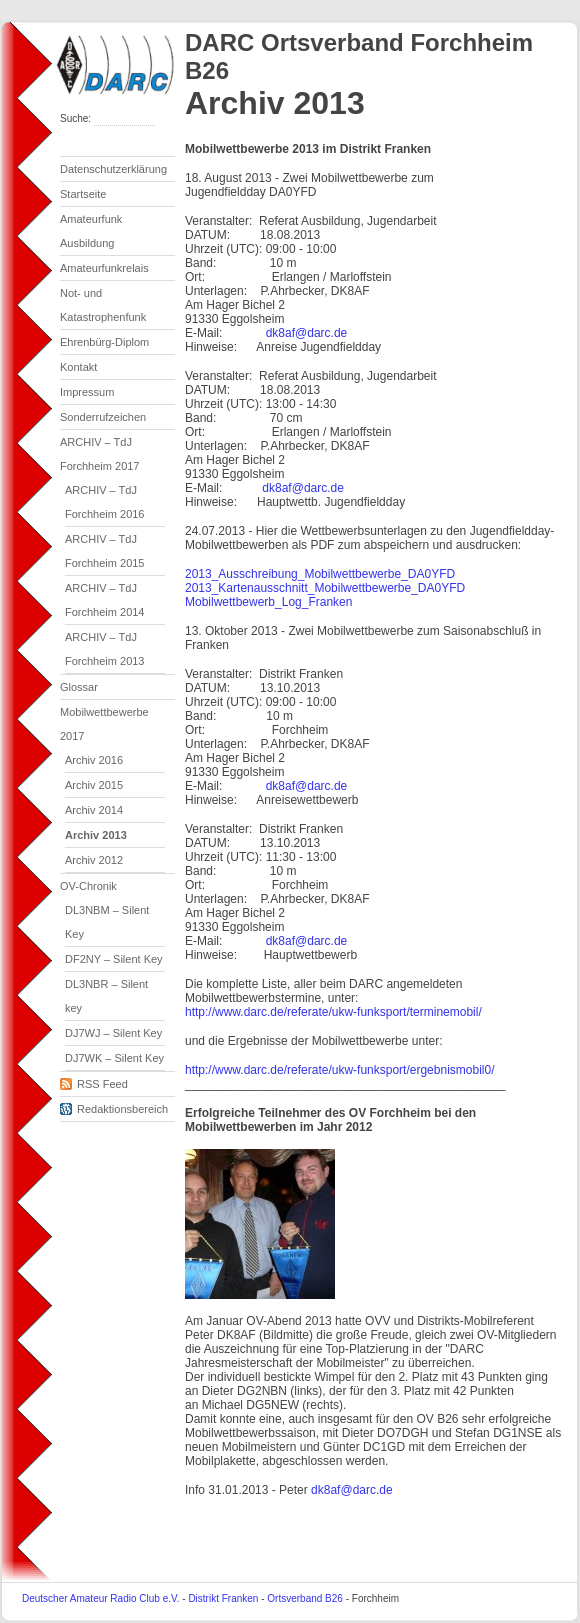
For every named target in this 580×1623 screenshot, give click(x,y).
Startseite (83, 194)
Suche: (77, 118)
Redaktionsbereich (114, 1106)
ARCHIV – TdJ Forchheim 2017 (100, 454)
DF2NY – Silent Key (114, 959)
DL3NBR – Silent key (106, 996)
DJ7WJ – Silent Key (113, 1033)
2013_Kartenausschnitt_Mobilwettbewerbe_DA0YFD (325, 588)
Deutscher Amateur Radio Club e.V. (101, 1598)
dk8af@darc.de (307, 333)
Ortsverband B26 (305, 1598)
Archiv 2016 (94, 760)
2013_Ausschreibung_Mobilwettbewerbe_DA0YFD (320, 574)
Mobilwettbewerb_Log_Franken (268, 602)
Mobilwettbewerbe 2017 (104, 724)
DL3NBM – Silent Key (107, 922)
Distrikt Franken (223, 1598)
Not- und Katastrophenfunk (103, 305)
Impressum (87, 392)
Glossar (79, 687)
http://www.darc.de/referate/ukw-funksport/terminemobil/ (333, 1012)
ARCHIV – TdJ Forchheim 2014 (105, 600)
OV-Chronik (88, 886)
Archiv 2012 (94, 860)
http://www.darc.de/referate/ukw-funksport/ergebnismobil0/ (339, 1070)
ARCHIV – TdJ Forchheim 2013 (105, 649)
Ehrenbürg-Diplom (104, 342)
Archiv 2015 (94, 785)
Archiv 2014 (94, 810)
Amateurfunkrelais (104, 268)
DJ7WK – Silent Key (114, 1058)
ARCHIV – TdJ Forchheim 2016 (105, 502)
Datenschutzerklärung (113, 169)
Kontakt (78, 367)
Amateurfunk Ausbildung (91, 231)
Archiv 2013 (96, 835)
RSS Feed (94, 1081)
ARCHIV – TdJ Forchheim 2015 (105, 551)
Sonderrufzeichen (103, 417)
